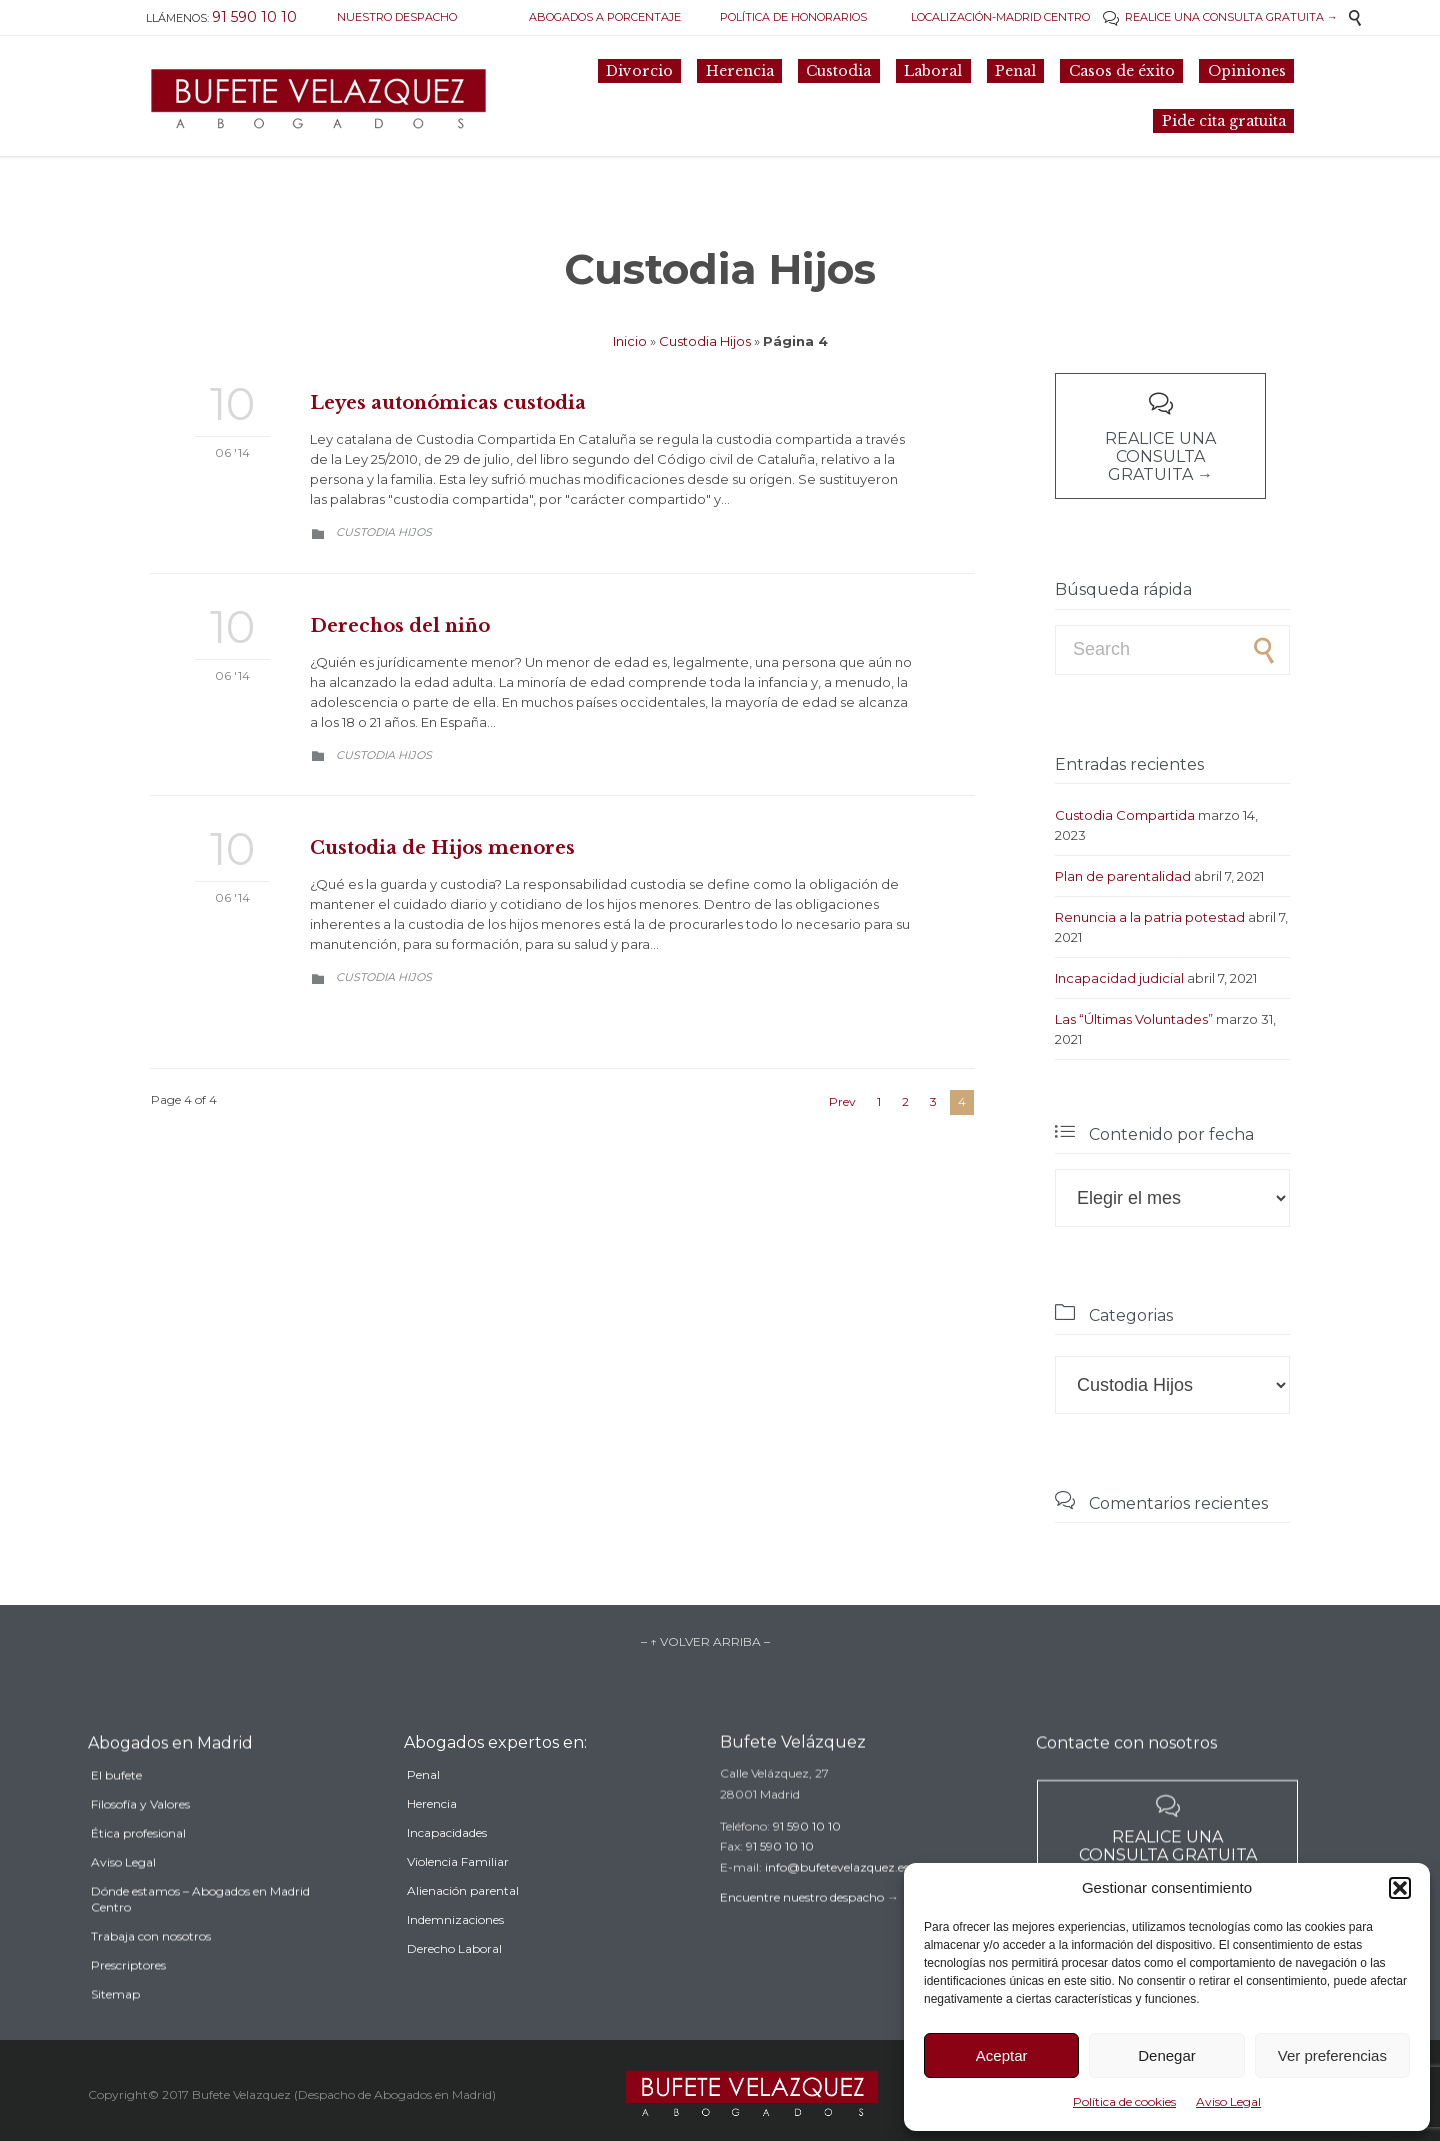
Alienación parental (463, 1920)
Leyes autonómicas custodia (448, 403)
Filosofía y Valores (140, 1839)
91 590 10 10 (807, 1849)
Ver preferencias (1332, 2055)
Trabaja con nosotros (151, 1971)
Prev (842, 1101)
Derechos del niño (400, 626)
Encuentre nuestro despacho (802, 1920)
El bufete (116, 1810)
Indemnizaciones (455, 1949)
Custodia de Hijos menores (442, 848)
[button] (1400, 1888)
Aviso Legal (1228, 2101)
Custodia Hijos (705, 341)
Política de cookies (1124, 2101)
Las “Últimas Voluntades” (1134, 1019)
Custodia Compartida (1125, 815)
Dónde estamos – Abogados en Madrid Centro (200, 1934)
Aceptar (1002, 2055)
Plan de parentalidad (1123, 876)
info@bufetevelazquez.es (837, 1890)
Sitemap (115, 2029)
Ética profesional (138, 1868)
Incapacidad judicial (1119, 978)
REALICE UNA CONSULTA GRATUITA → (1220, 17)
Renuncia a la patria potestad (1150, 917)
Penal (423, 1804)
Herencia (432, 1833)
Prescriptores (128, 2000)
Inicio (630, 341)
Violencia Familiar (458, 1891)
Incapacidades (447, 1862)
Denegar (1167, 2055)
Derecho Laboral (454, 1978)
